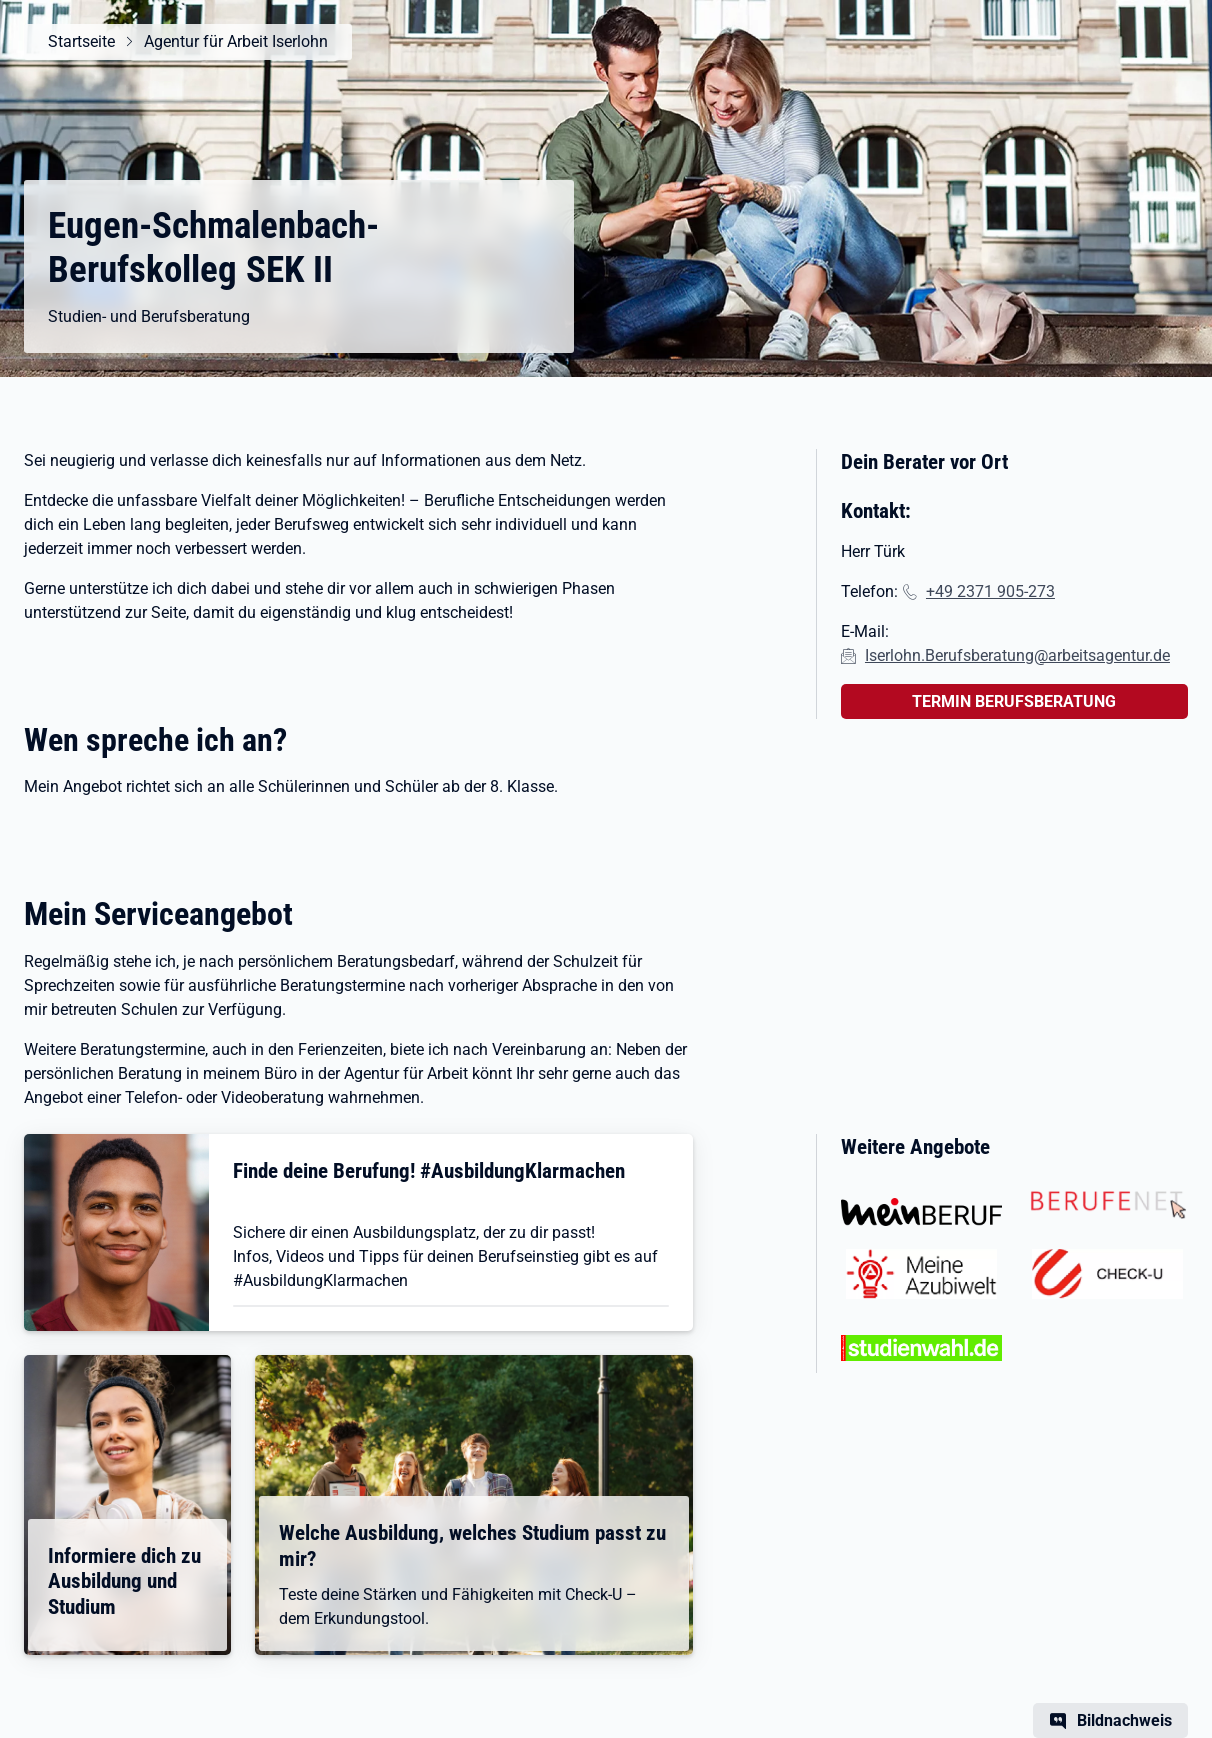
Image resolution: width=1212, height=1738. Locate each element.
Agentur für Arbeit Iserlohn (236, 41)
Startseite (81, 41)
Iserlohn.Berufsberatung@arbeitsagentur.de (1017, 655)
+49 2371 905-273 (990, 591)
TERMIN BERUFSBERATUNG (1014, 701)
